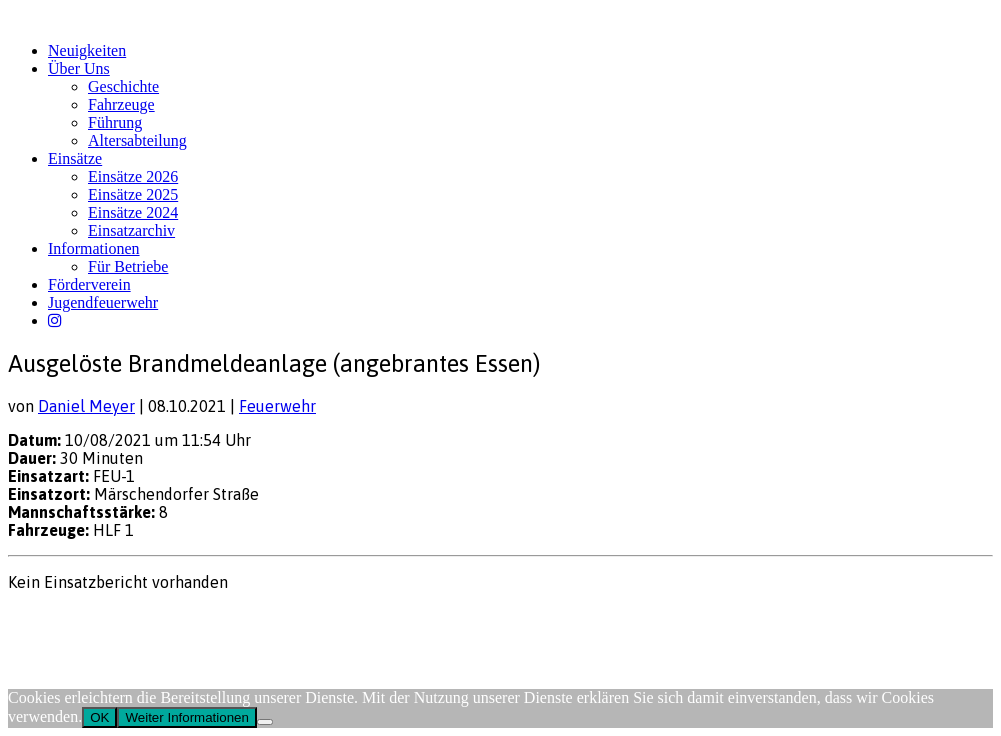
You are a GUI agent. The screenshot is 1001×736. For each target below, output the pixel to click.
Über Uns (79, 68)
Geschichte (123, 86)
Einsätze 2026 (133, 176)
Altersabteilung (137, 140)
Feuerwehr (277, 406)
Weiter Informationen (186, 717)
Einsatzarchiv (131, 230)
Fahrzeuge (121, 104)
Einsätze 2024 (133, 212)
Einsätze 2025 (133, 194)
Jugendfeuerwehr (103, 302)
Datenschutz (116, 620)
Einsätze (75, 158)
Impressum (40, 620)
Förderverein (89, 284)
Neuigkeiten (87, 50)
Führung (115, 122)
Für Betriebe (128, 266)
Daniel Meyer (86, 406)
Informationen (94, 248)
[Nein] (265, 722)
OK (99, 717)
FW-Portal (191, 620)
